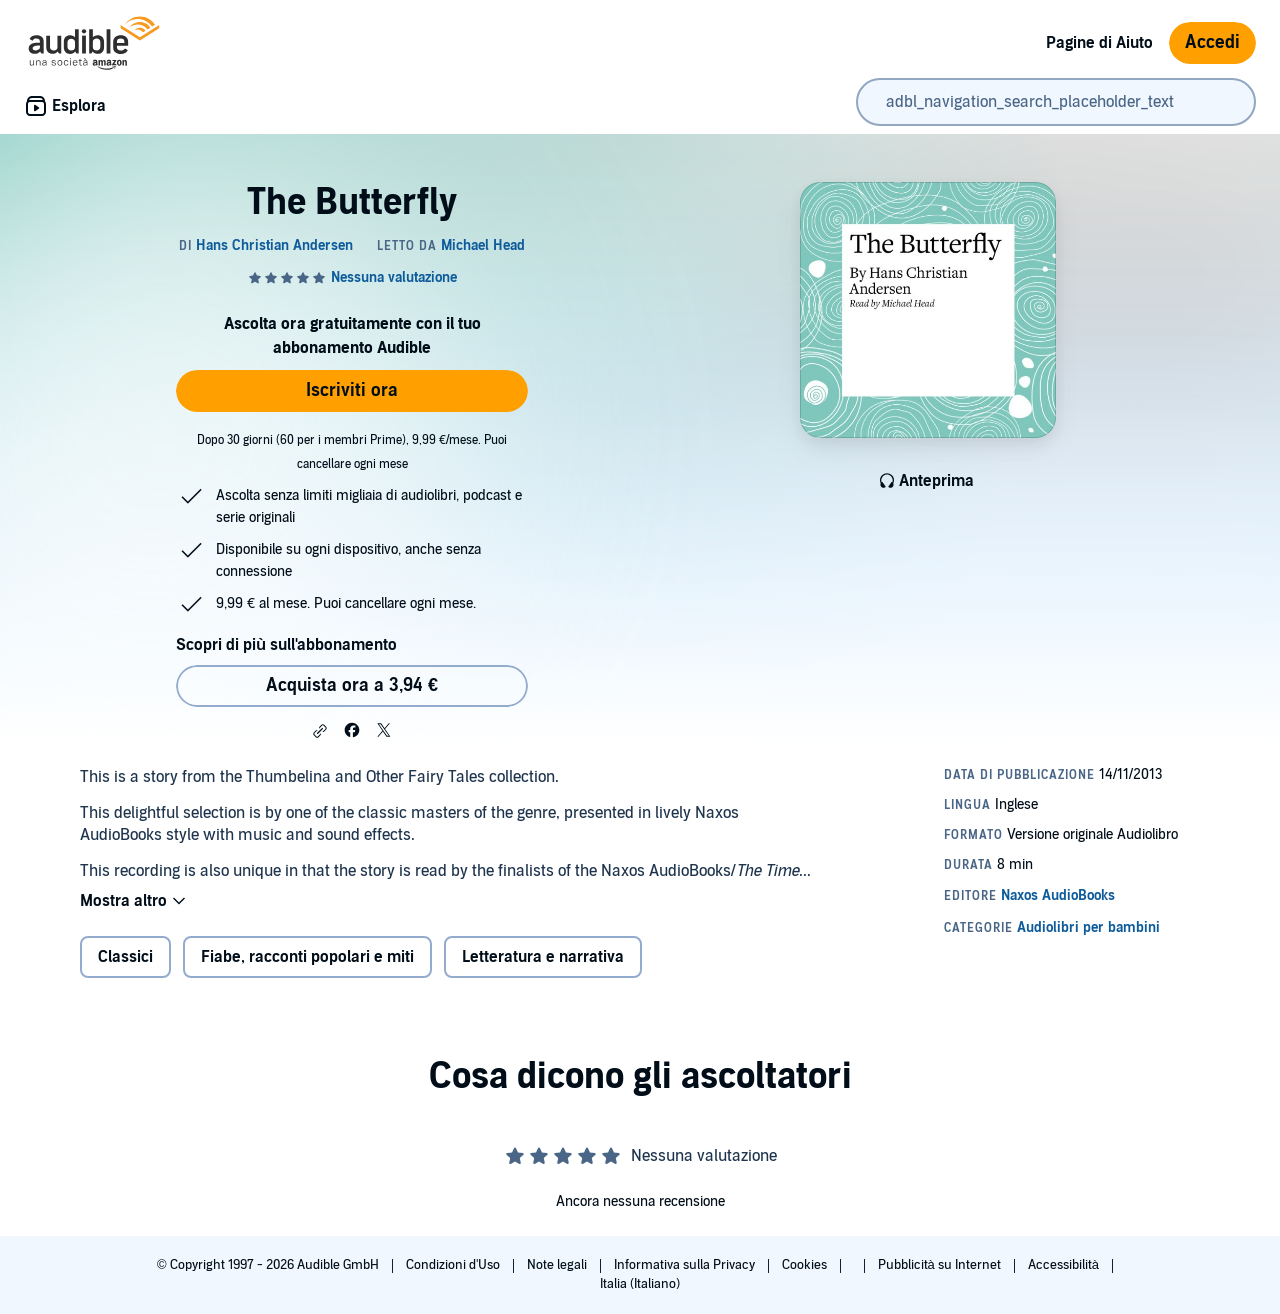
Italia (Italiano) (640, 1284)
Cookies (806, 1265)
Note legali (558, 1265)
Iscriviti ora (352, 390)
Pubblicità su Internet (941, 1265)
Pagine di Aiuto (1099, 43)
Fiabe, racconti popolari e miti (307, 957)
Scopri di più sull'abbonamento (286, 645)
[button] (320, 731)
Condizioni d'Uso (454, 1265)
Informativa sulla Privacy (686, 1265)
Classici (125, 957)
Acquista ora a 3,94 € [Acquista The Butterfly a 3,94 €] (352, 685)
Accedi (1212, 42)
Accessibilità (1065, 1265)
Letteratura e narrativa (543, 957)
